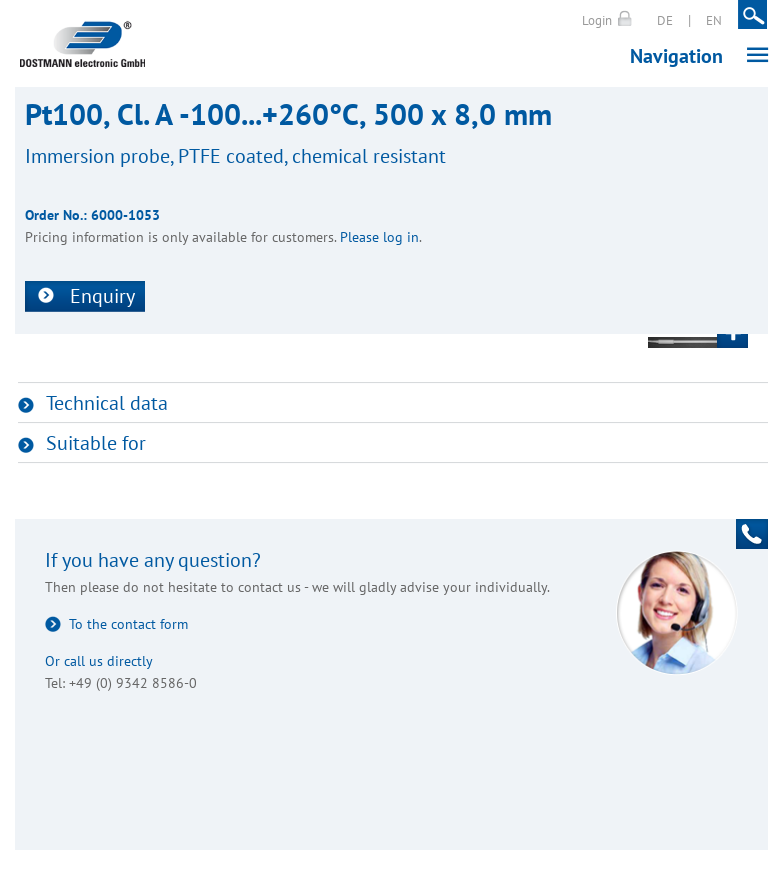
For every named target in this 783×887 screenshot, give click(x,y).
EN (714, 20)
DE (665, 20)
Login (597, 20)
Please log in (379, 237)
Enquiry (102, 296)
